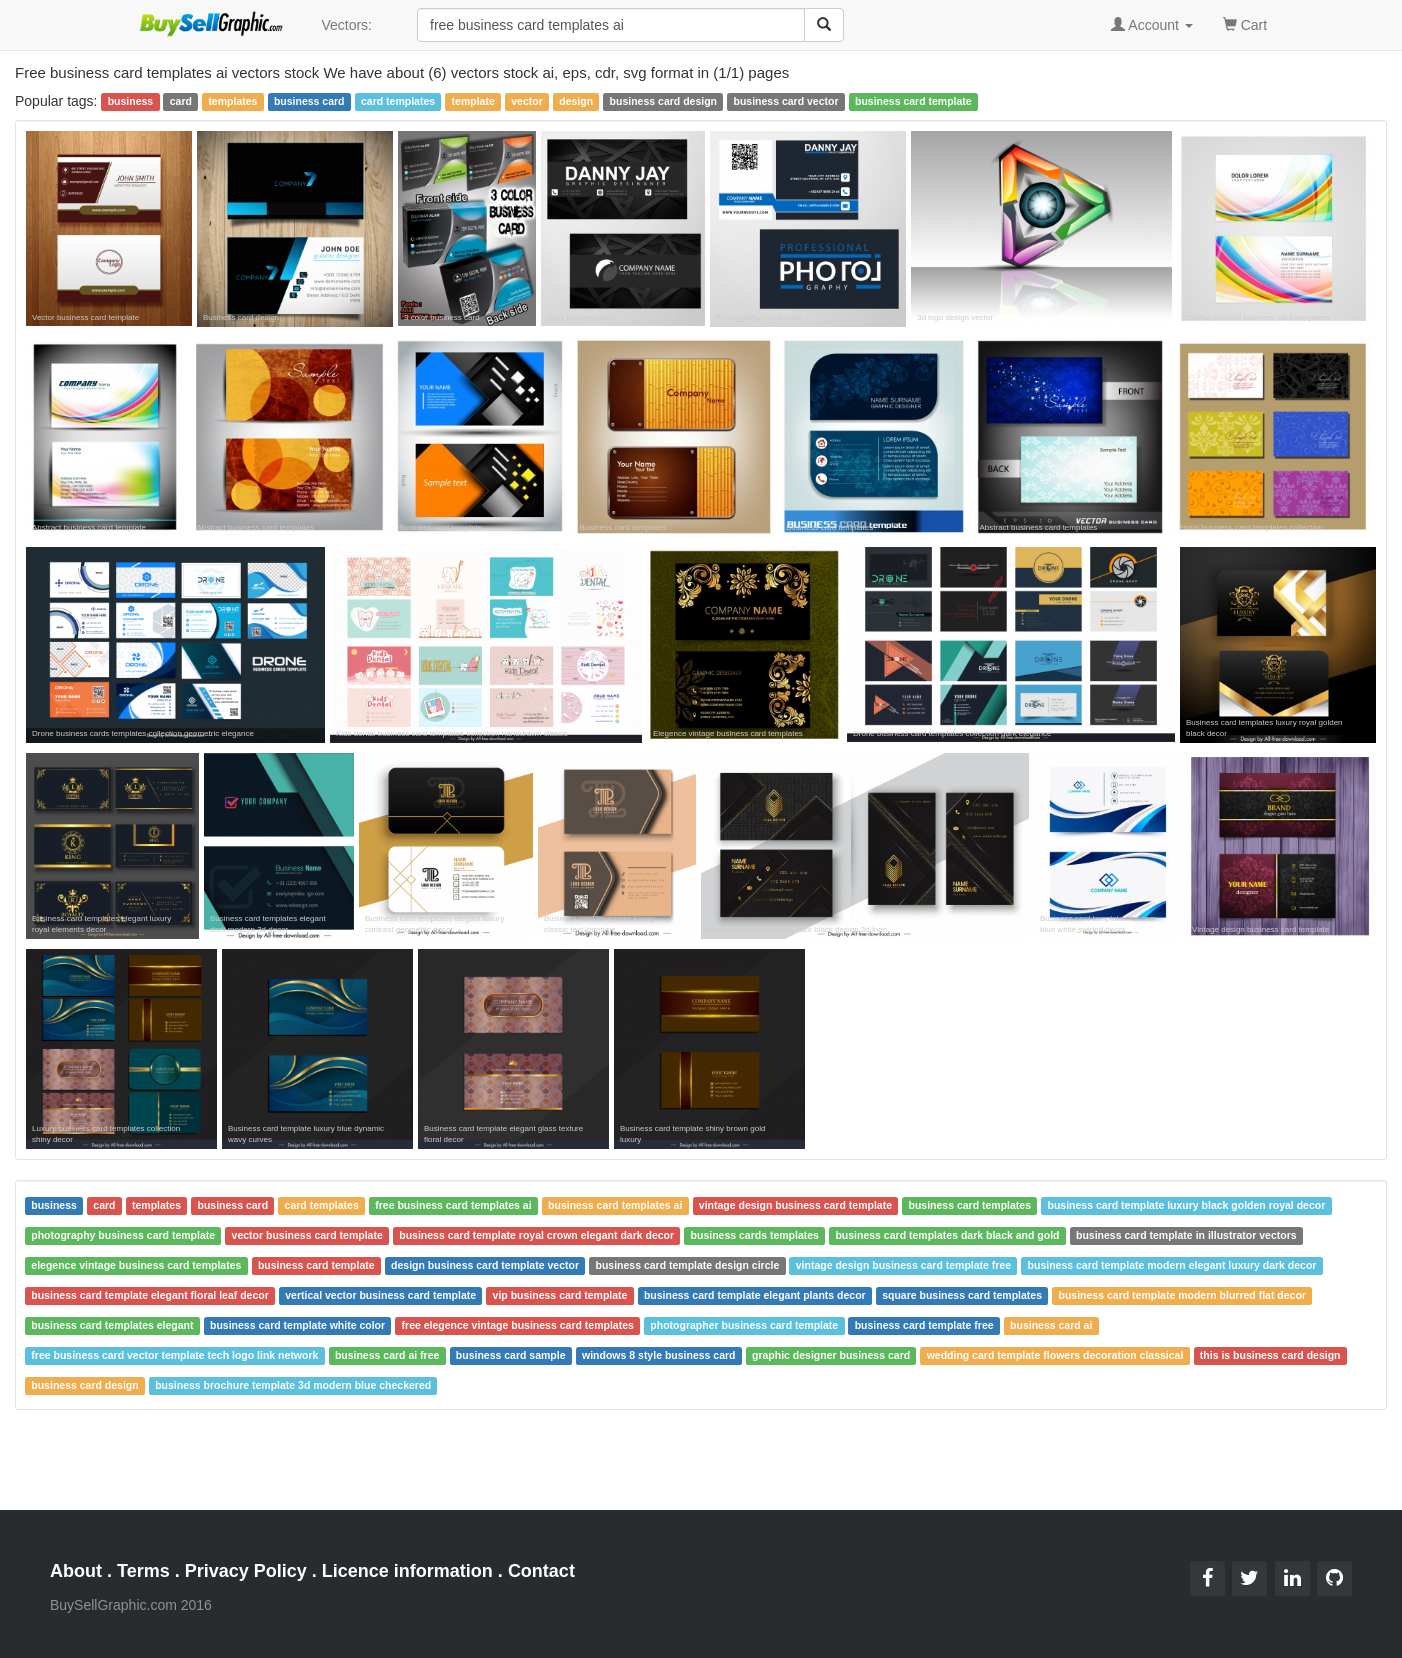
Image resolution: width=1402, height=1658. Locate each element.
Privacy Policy (246, 1571)
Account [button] (1152, 25)
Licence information (407, 1571)
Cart (1245, 23)
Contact (541, 1571)
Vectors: (346, 25)
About (76, 1571)
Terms (143, 1571)
